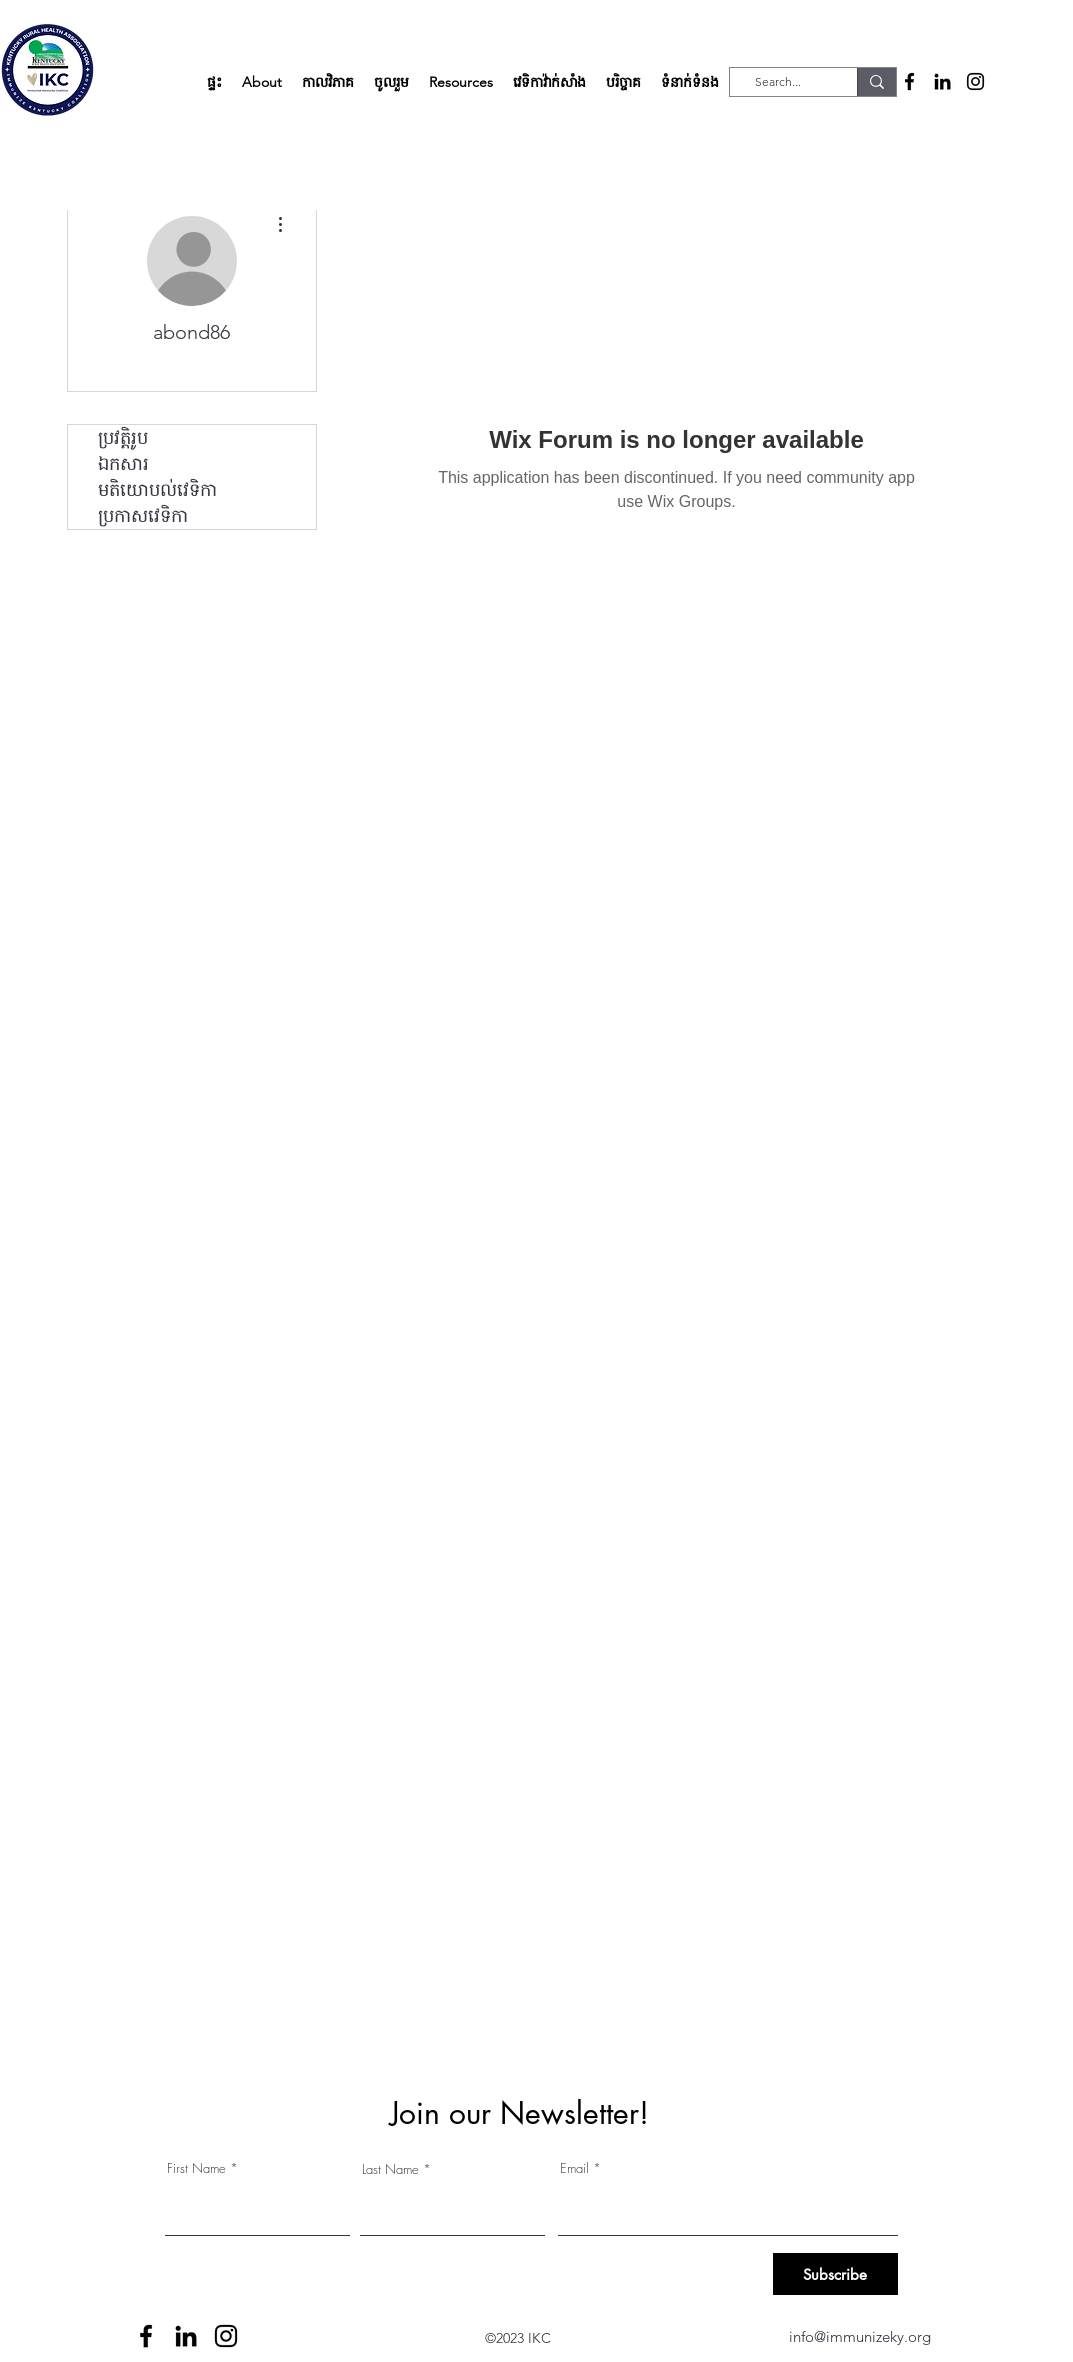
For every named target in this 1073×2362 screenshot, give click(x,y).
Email (574, 2168)
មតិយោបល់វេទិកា (157, 490)
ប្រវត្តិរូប (123, 438)
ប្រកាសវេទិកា (143, 516)
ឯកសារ (123, 464)
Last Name (390, 2169)
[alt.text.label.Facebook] (909, 81)
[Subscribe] (835, 2274)
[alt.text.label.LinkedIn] (942, 81)
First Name (196, 2168)
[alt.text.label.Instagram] (975, 81)
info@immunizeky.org (860, 2336)
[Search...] (778, 82)
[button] (262, 82)
